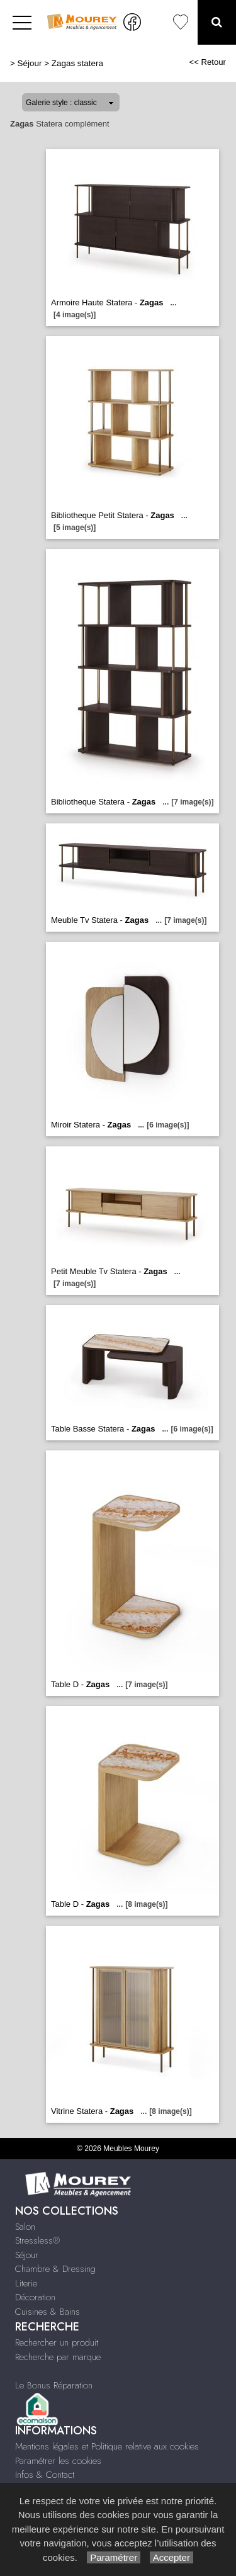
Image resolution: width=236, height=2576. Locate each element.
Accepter (171, 2557)
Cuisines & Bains (47, 2312)
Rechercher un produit (56, 2342)
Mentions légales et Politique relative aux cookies (107, 2446)
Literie (26, 2283)
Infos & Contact (44, 2475)
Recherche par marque (58, 2357)
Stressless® (37, 2240)
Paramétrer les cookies (58, 2461)
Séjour (30, 63)
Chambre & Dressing (55, 2269)
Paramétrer (113, 2557)
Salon (25, 2227)
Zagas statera (77, 63)
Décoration (35, 2297)
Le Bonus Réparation (54, 2385)
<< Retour (207, 62)
